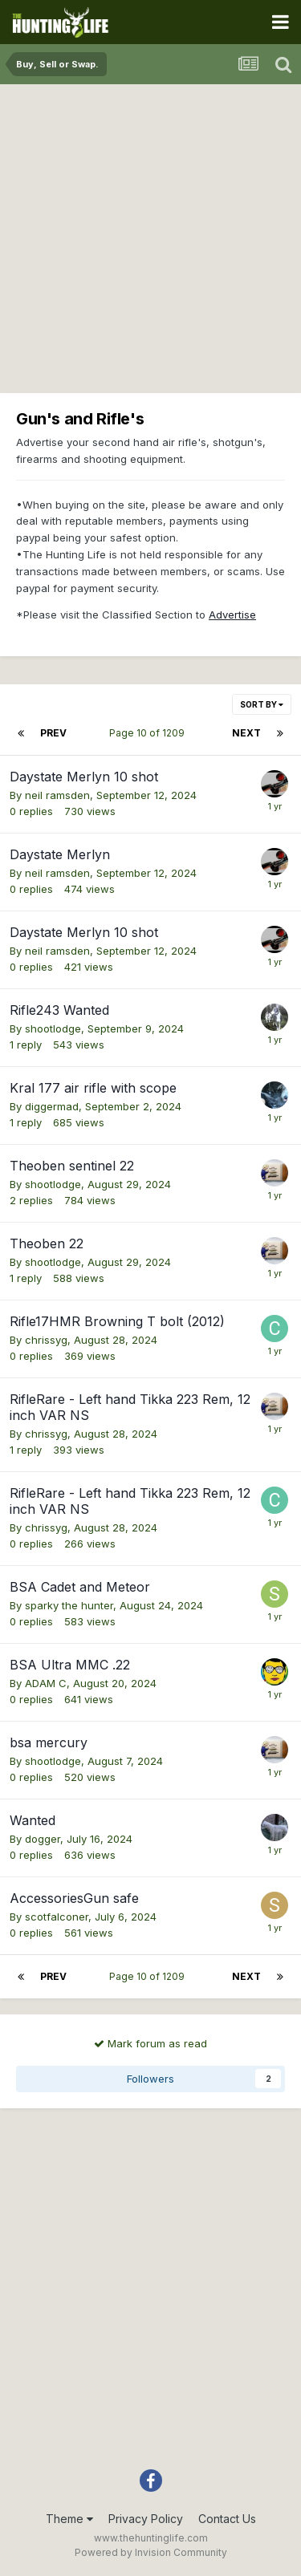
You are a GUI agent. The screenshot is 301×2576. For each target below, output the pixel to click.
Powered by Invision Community (151, 2552)
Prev (53, 733)
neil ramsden (57, 795)
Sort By (261, 704)
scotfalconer (56, 1916)
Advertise (232, 614)
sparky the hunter (69, 1605)
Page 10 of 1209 (149, 733)
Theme (69, 2518)
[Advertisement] (150, 242)
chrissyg (46, 1339)
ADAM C (46, 1683)
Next (246, 733)
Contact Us (227, 2518)
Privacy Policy (145, 2518)
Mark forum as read (150, 2043)
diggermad (52, 1106)
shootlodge (53, 1028)
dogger (42, 1838)
